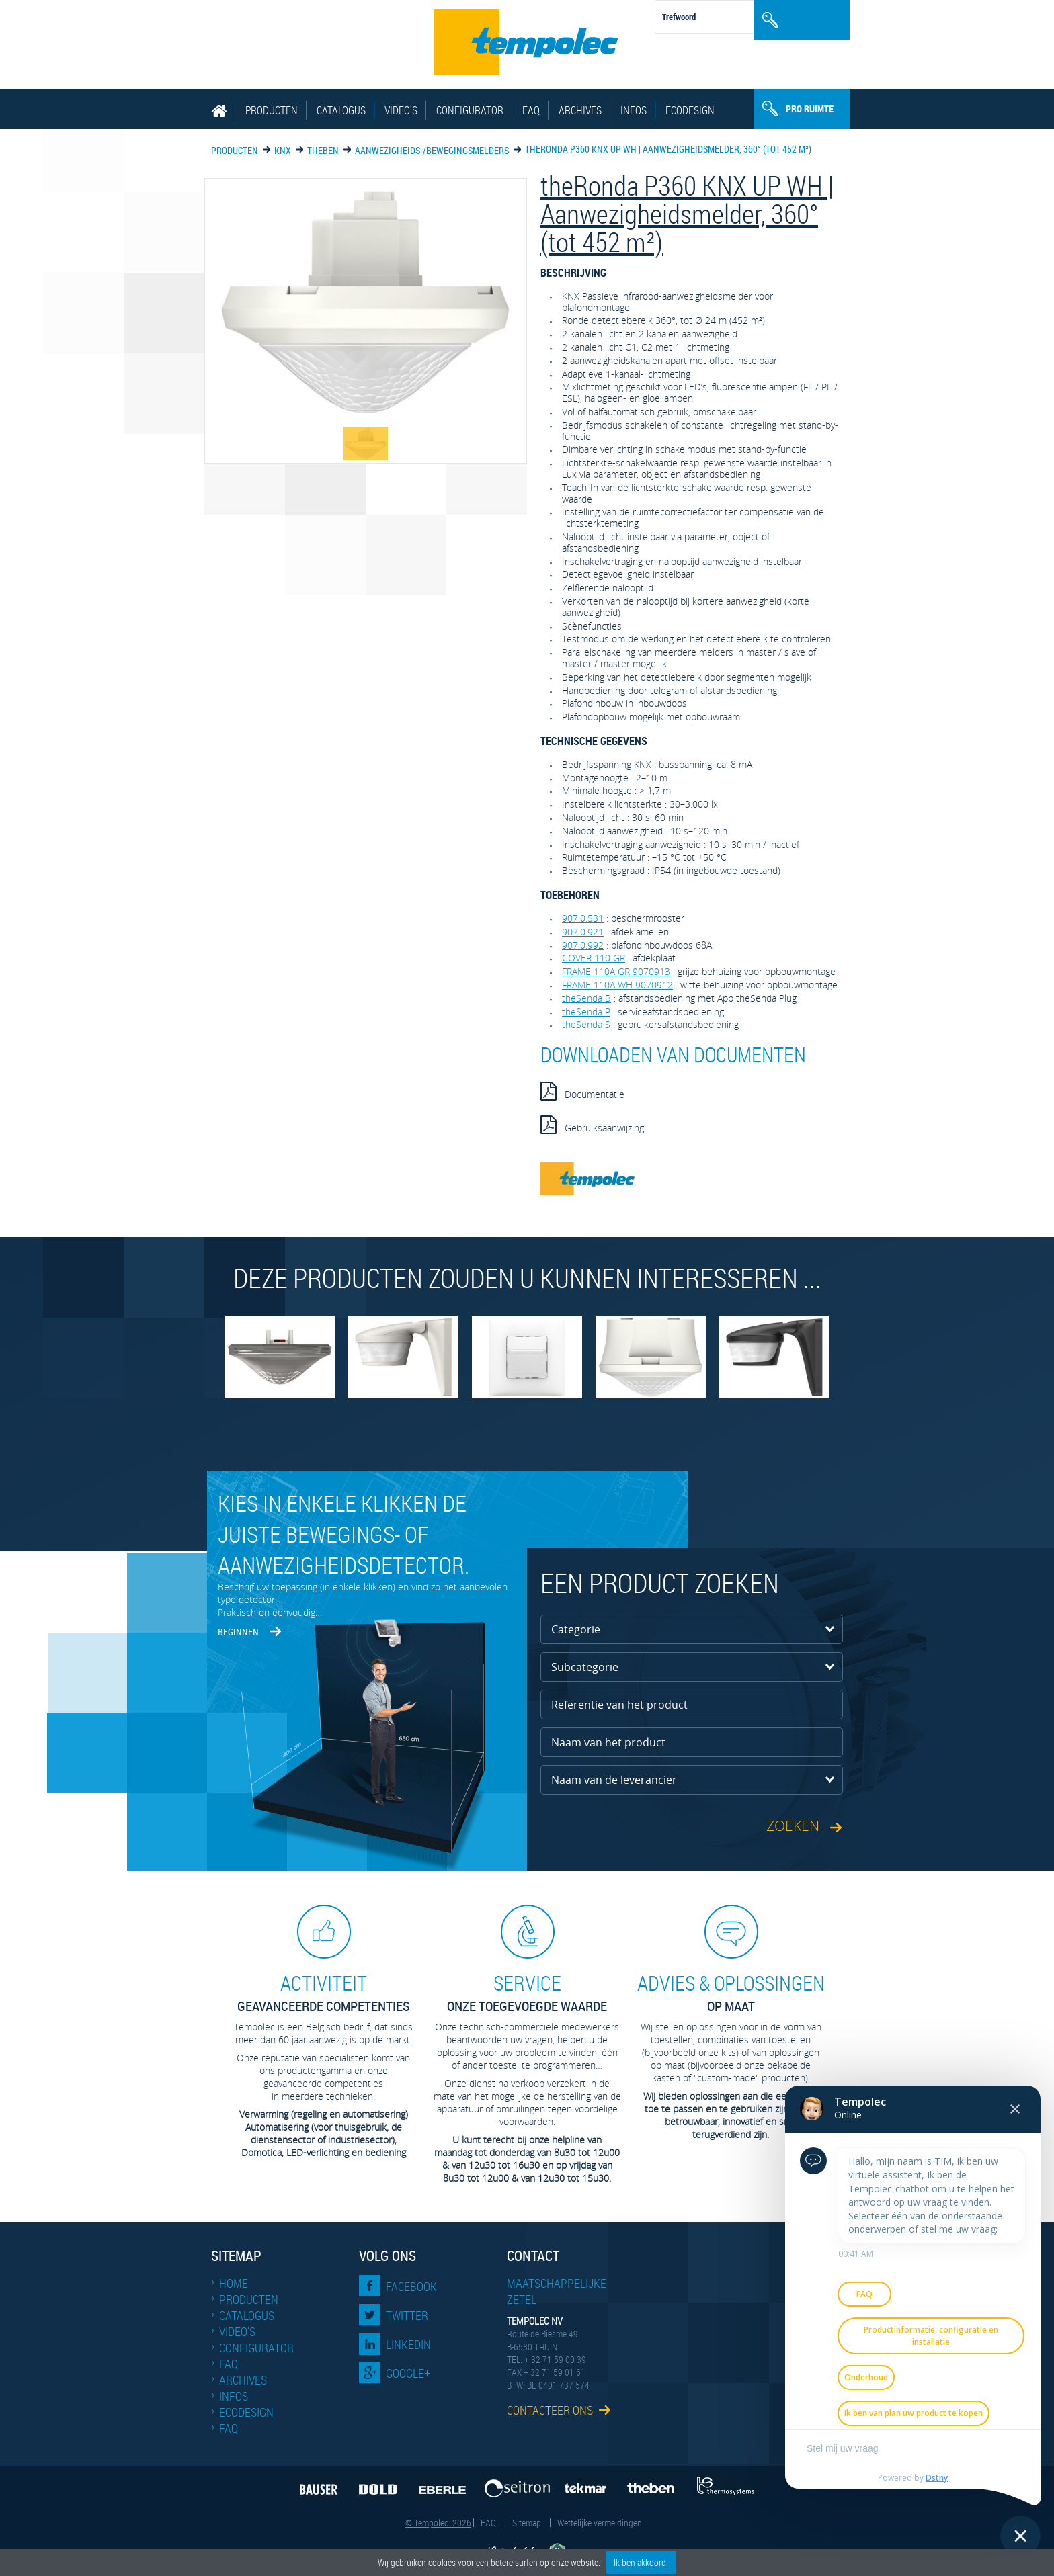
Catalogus (341, 110)
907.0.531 (583, 918)
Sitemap (526, 2522)
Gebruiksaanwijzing (592, 1124)
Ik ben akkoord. (641, 2562)
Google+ (408, 2373)
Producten (271, 110)
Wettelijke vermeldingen (599, 2522)
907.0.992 (583, 945)
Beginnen (238, 1631)
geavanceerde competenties (323, 1992)
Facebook (411, 2286)
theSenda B (586, 998)
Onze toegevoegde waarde (527, 1992)
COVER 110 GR (593, 957)
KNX (282, 150)
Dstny (935, 2477)
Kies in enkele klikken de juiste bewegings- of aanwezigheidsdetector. (343, 1534)
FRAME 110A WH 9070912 (617, 984)
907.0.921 (583, 931)
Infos (633, 110)
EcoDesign (690, 110)
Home (233, 2283)
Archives (580, 110)
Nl (833, 10)
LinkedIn (408, 2344)
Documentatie (582, 1091)
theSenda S (586, 1024)
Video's (400, 110)
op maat (731, 1992)
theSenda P (586, 1011)
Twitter (407, 2315)
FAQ (531, 110)
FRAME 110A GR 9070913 (616, 971)
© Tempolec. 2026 (438, 2522)
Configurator (469, 110)
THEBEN (323, 150)
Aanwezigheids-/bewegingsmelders (432, 150)
